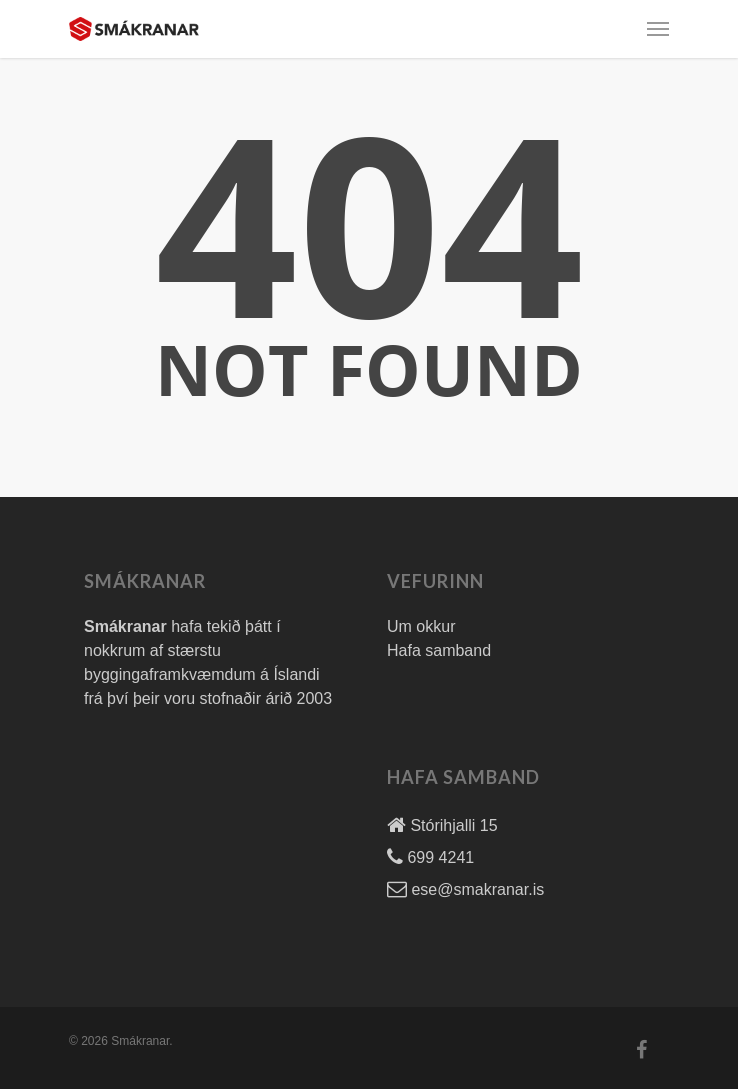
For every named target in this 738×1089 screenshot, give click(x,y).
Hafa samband (439, 650)
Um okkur (421, 626)
